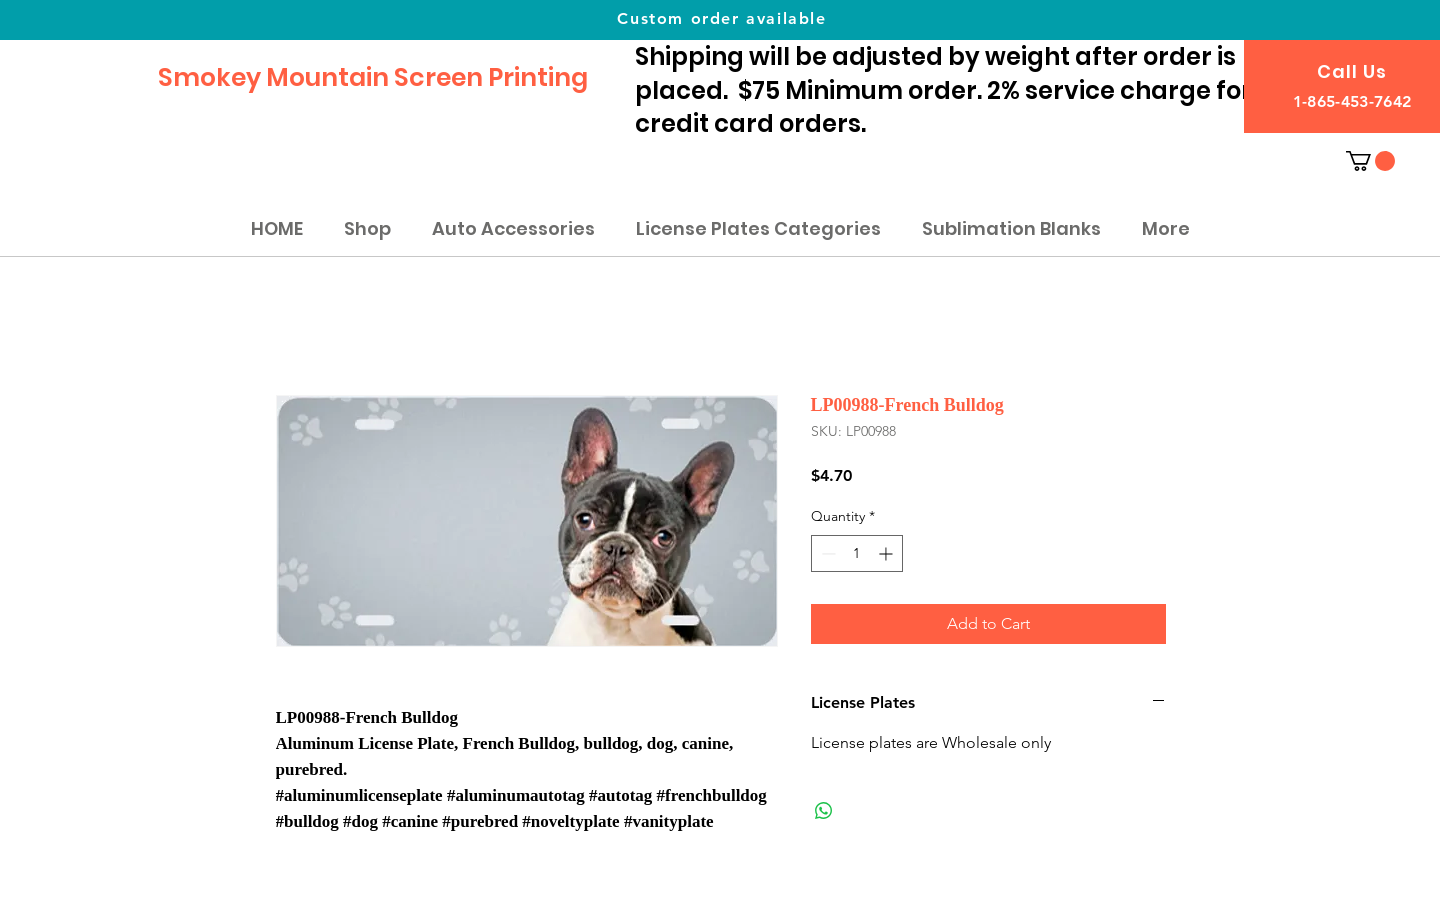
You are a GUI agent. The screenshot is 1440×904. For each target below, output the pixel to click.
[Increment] (887, 553)
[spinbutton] (857, 553)
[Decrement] (826, 553)
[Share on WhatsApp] (824, 811)
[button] (1370, 161)
